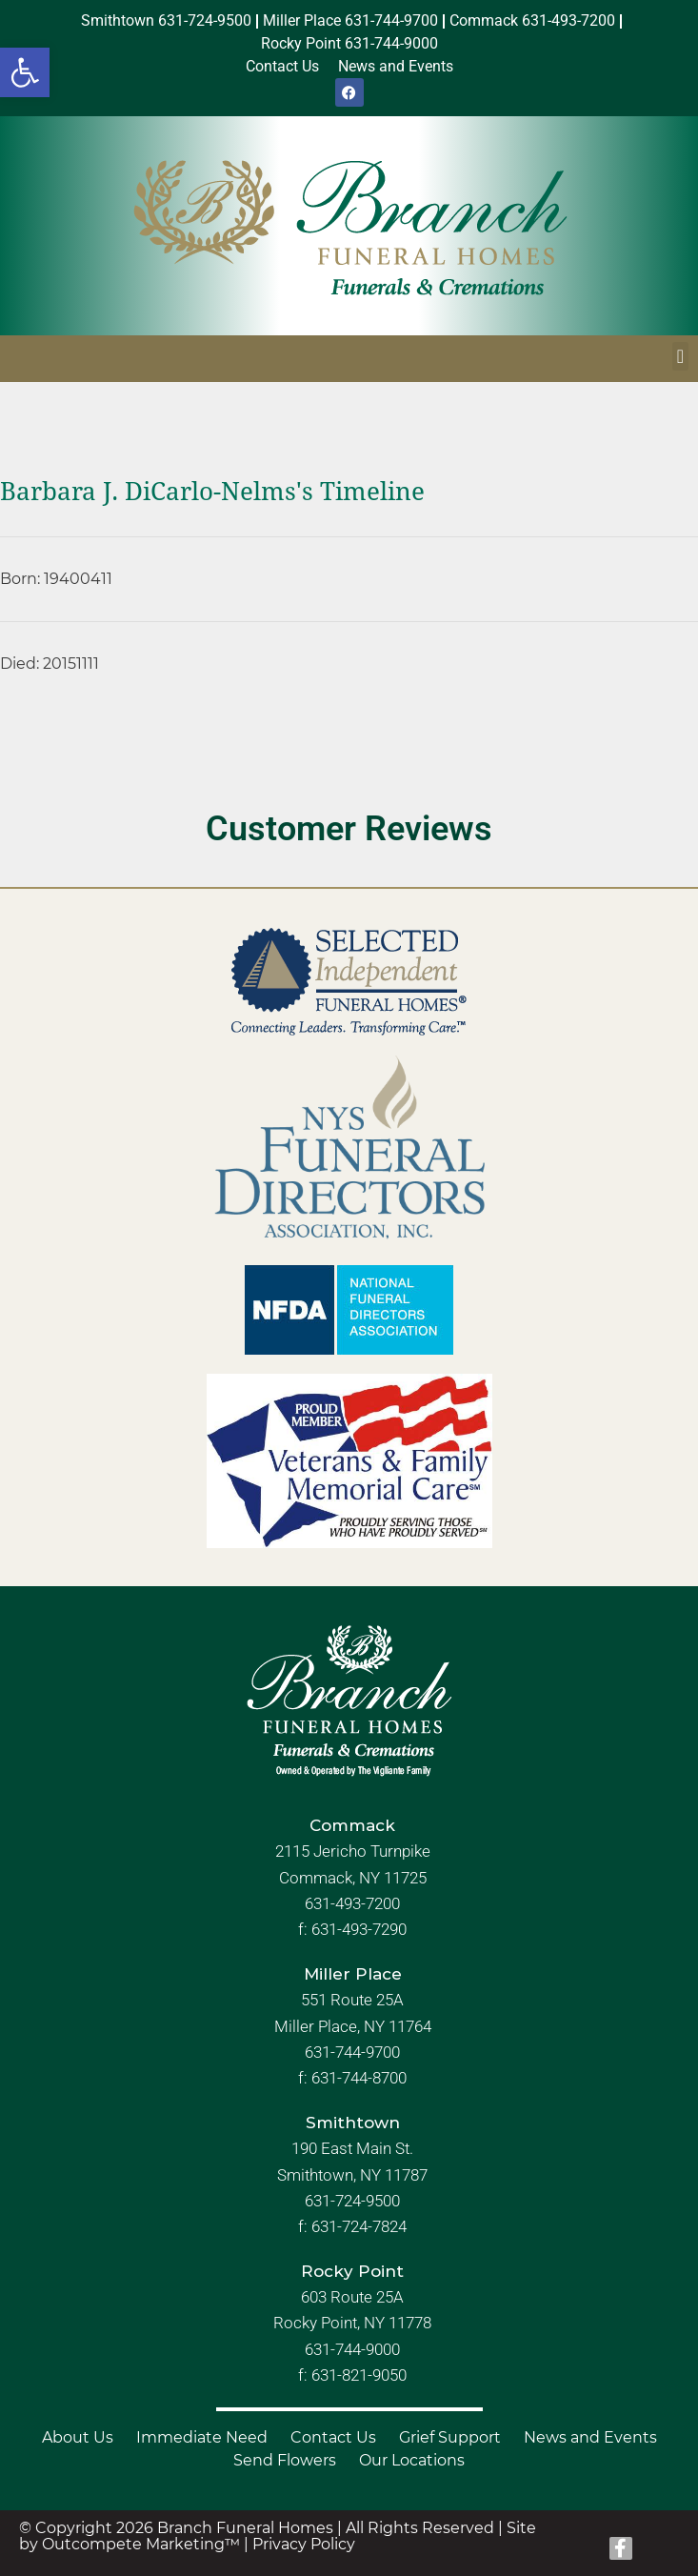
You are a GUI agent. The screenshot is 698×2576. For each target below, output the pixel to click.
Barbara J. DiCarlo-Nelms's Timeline (212, 491)
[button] (25, 72)
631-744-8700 (359, 2077)
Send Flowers (284, 2460)
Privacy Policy (303, 2544)
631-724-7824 (359, 2226)
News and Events (590, 2437)
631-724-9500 (352, 2200)
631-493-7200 (352, 1903)
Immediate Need (202, 2437)
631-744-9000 (352, 2349)
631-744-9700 (352, 2052)
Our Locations (412, 2460)
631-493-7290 (359, 1929)
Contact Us (333, 2437)
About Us (77, 2437)
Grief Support (450, 2437)
